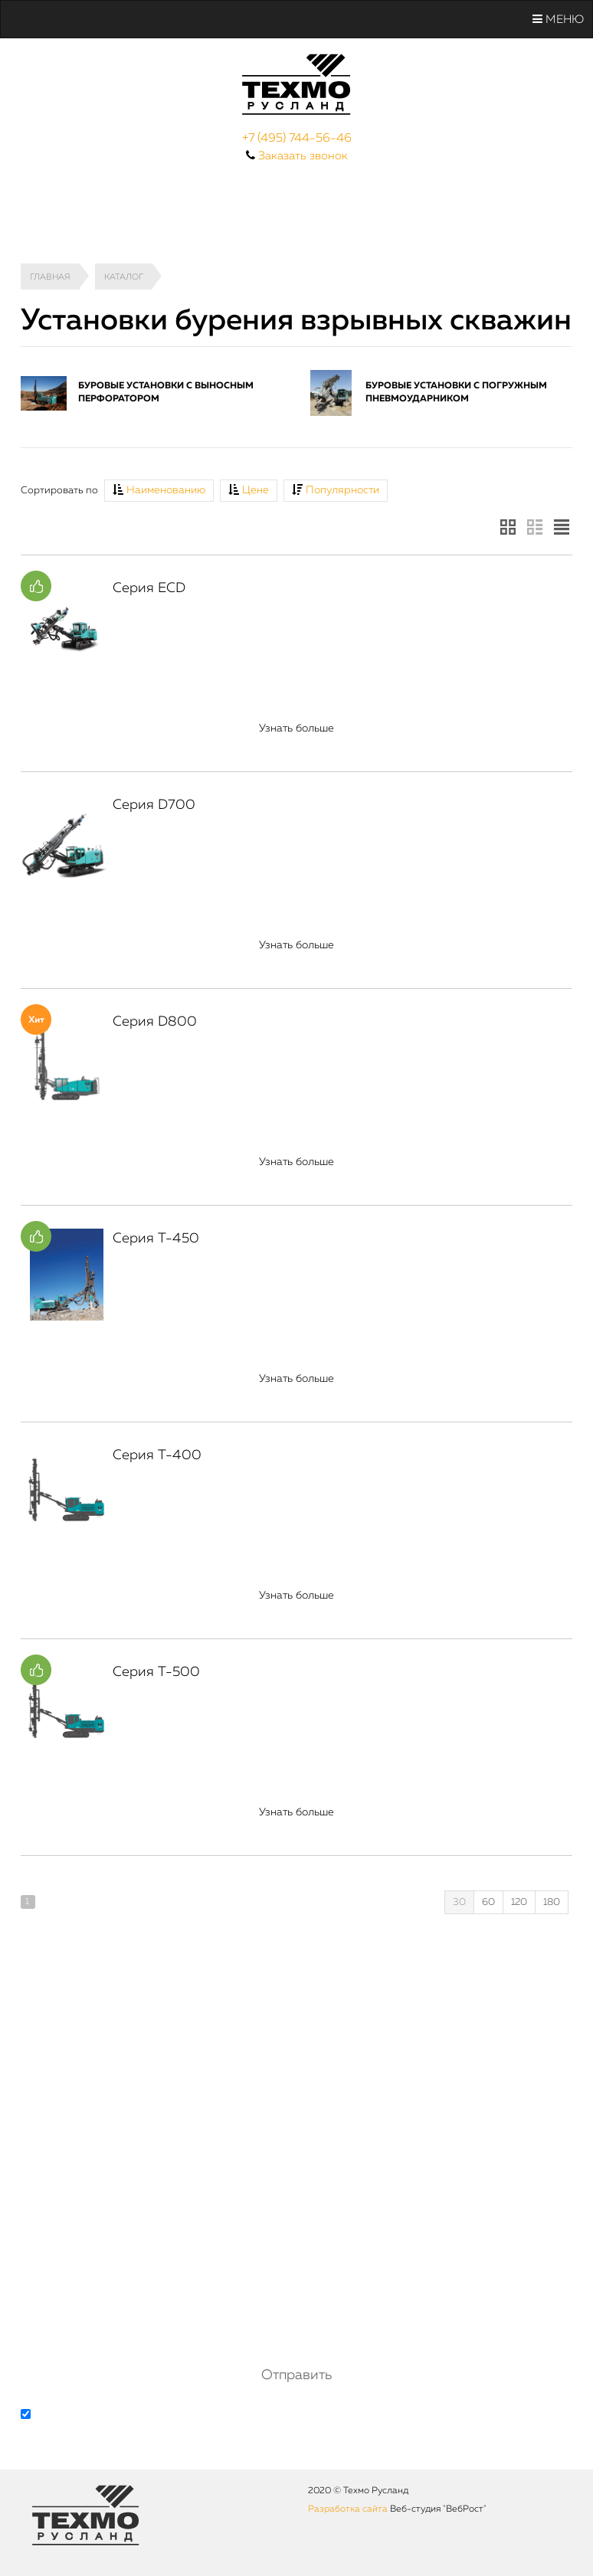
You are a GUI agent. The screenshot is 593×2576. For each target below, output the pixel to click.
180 (551, 1902)
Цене (248, 490)
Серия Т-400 (157, 1455)
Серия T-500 (156, 1672)
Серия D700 (154, 805)
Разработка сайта (348, 2509)
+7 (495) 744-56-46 (297, 139)
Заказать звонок (303, 156)
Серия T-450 (156, 1238)
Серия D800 (155, 1022)
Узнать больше (296, 728)
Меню (558, 19)
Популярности (335, 490)
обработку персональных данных (204, 2415)
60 (488, 1902)
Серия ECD (149, 588)
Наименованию (159, 490)
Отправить (296, 2375)
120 (519, 1902)
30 (459, 1902)
